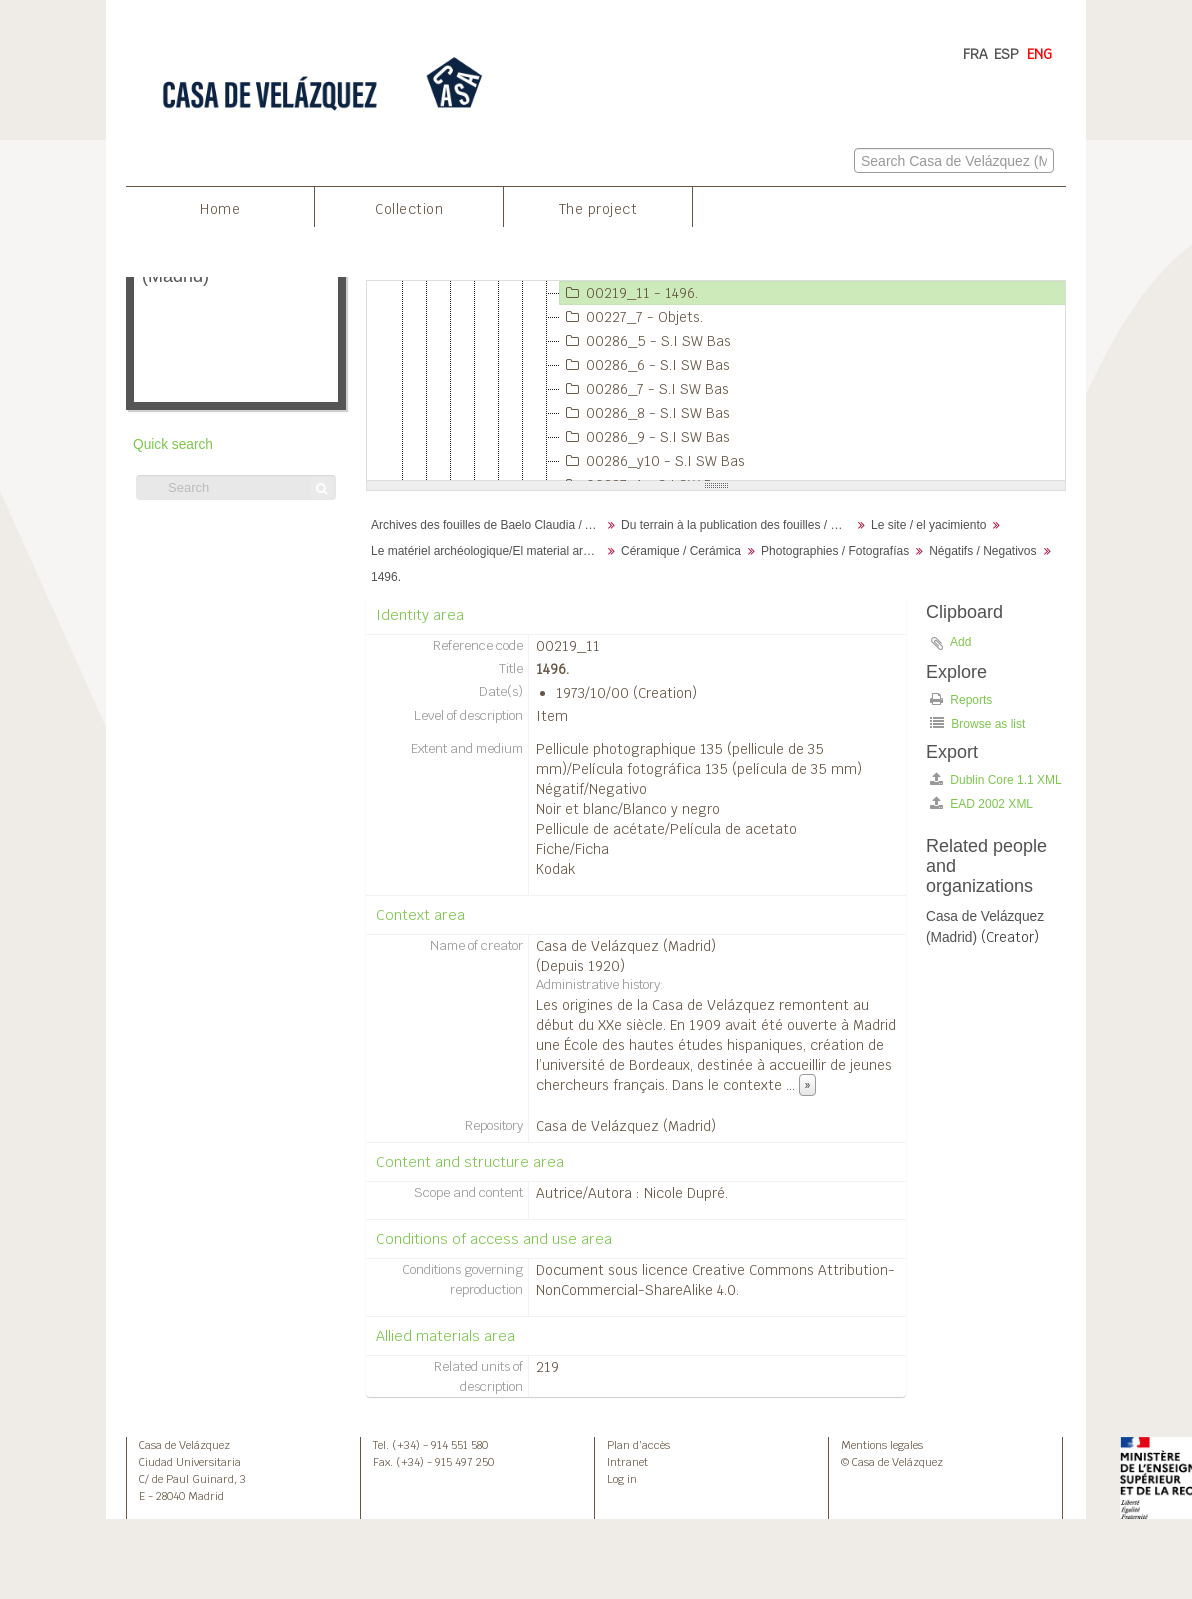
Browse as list (977, 723)
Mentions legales (882, 1445)
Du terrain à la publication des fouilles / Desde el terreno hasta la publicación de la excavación (738, 525)
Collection (409, 209)
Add (960, 642)
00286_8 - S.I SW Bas (645, 413)
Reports (961, 699)
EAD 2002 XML (981, 803)
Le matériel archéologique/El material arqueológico (488, 551)
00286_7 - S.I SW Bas (644, 389)
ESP (1006, 54)
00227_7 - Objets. (631, 317)
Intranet (627, 1462)
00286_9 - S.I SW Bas (645, 437)
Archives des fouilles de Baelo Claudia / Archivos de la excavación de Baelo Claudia (488, 525)
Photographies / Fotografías (835, 551)
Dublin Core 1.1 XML (996, 779)
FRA (975, 54)
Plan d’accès (638, 1445)
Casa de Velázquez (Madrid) (626, 946)
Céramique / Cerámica (681, 551)
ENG (1039, 54)
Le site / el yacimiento (928, 525)
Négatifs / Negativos (982, 551)
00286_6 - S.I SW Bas (645, 365)
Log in (622, 1479)
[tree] (716, 381)
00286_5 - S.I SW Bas (645, 341)
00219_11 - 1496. (629, 293)
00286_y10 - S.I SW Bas (652, 461)
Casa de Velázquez (184, 1445)
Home (220, 209)
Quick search (173, 444)
